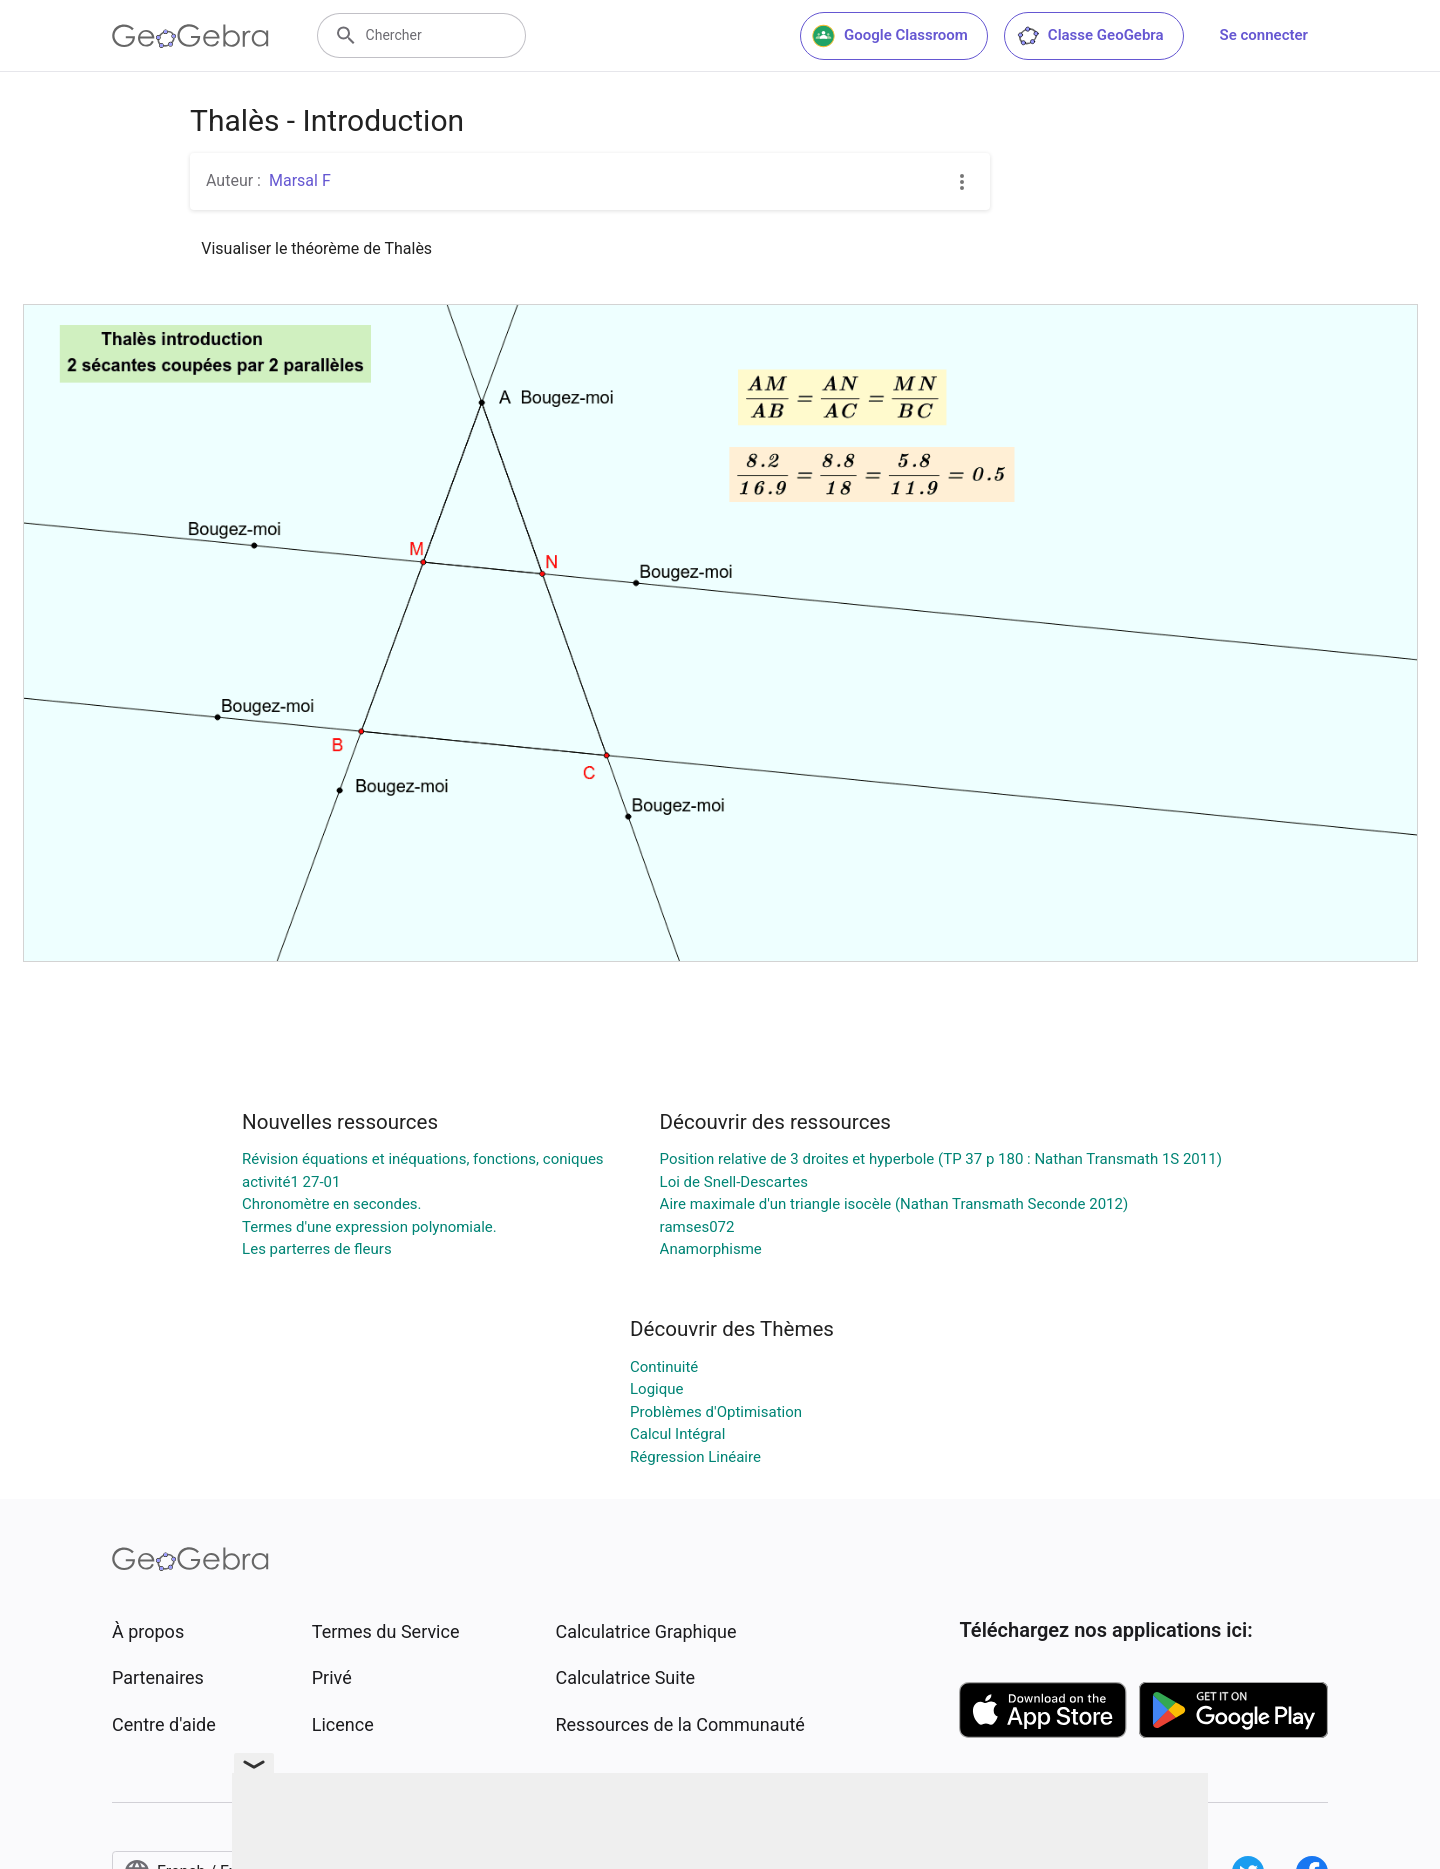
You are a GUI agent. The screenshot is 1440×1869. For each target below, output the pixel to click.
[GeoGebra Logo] (190, 36)
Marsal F (300, 180)
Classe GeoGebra (1090, 36)
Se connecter (1264, 35)
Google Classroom (890, 36)
